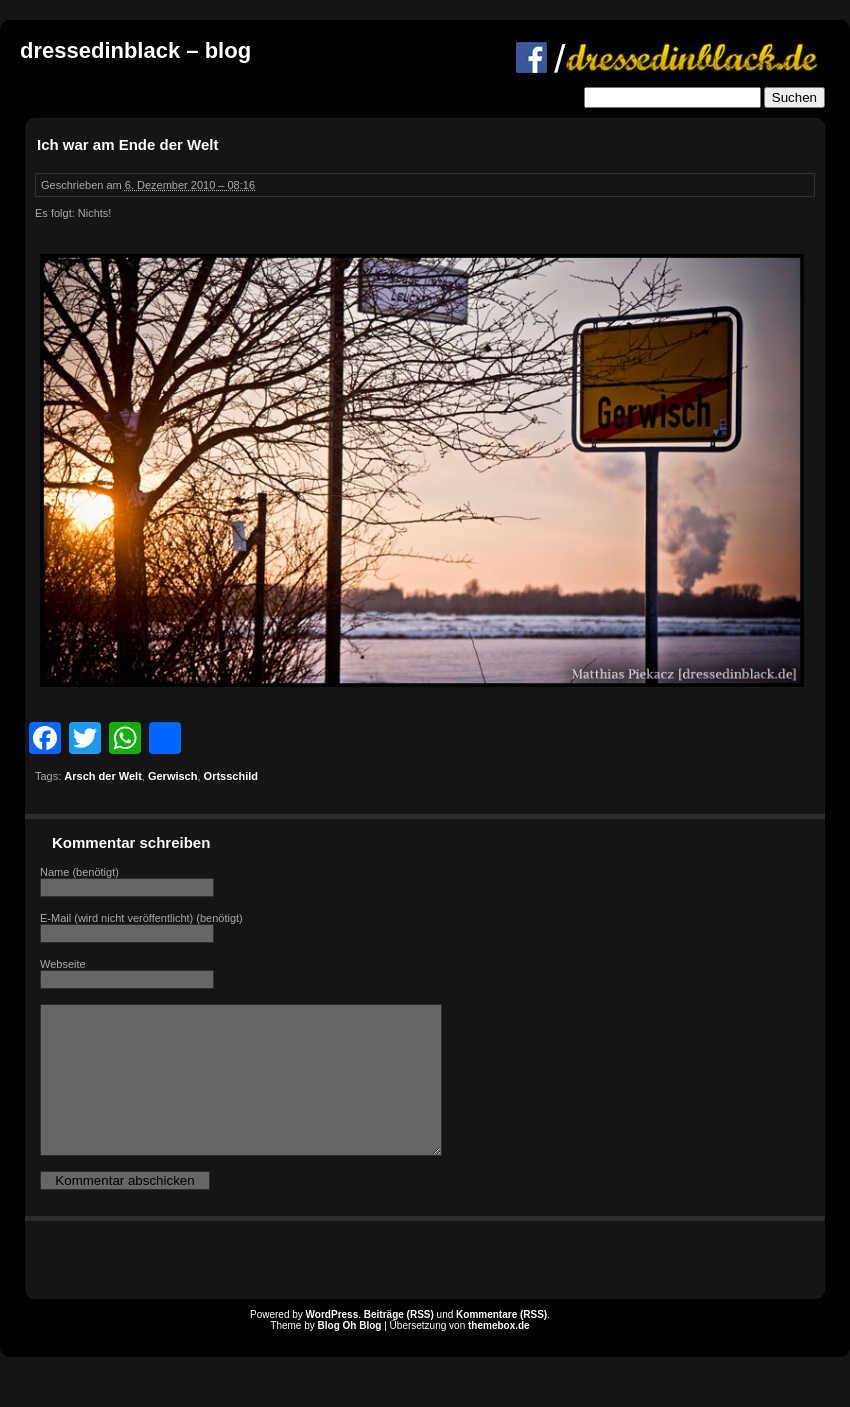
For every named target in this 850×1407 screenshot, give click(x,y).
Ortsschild (231, 776)
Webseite (63, 964)
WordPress (332, 1344)
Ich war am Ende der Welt (127, 144)
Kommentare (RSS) (501, 1344)
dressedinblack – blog (135, 50)
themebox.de (499, 1355)
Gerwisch (173, 776)
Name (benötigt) (79, 872)
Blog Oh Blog (350, 1355)
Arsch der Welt (102, 776)
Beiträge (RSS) (399, 1344)
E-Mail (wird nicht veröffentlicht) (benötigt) (141, 918)
